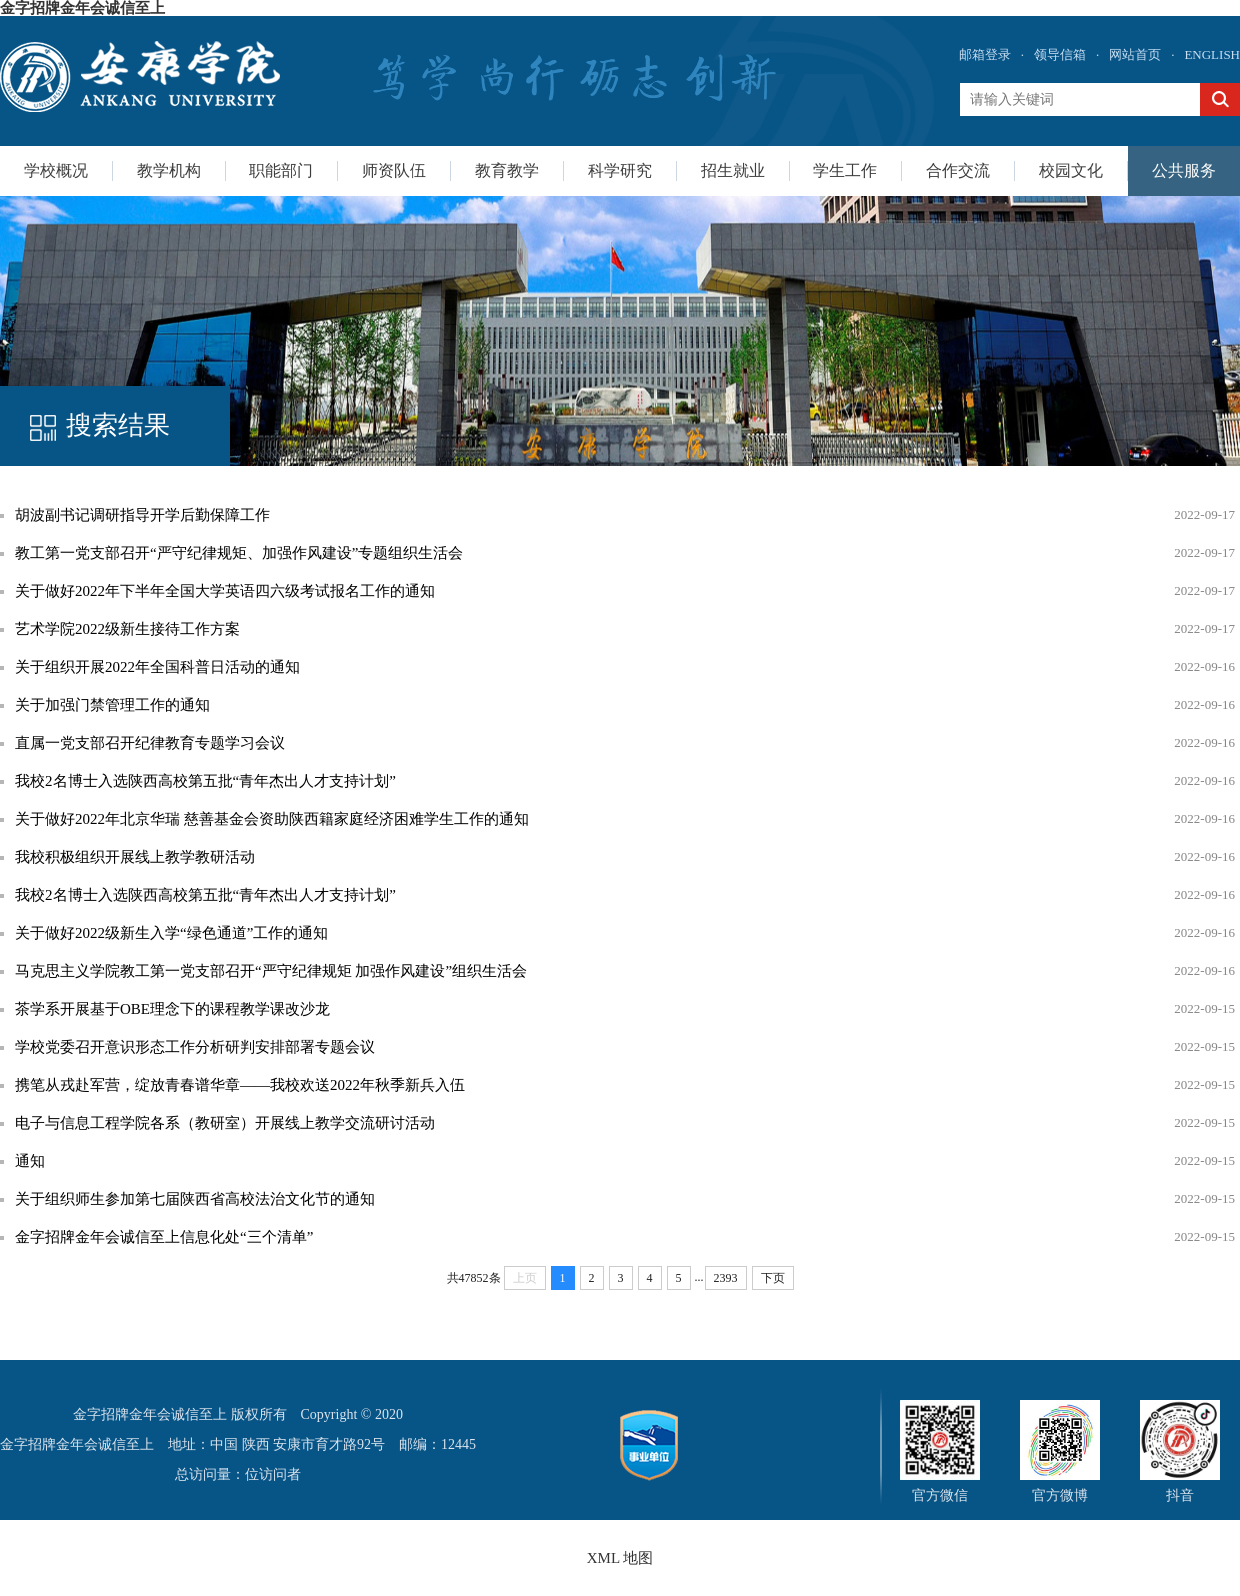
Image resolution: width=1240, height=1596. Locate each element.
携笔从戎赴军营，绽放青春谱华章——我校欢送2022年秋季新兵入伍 (240, 1085)
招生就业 (733, 170)
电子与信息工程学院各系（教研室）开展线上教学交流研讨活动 (225, 1123)
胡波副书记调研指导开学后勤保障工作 (142, 515)
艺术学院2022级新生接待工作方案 (127, 629)
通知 (30, 1161)
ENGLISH (1212, 54)
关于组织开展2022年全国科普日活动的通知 (157, 667)
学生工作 (845, 170)
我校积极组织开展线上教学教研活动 (135, 857)
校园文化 (1071, 170)
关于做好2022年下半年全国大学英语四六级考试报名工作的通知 (225, 591)
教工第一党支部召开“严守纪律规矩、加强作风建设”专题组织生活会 (239, 553)
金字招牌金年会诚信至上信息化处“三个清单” (164, 1237)
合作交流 (958, 170)
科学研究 (620, 170)
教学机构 (169, 170)
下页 (773, 1278)
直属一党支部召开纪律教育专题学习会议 (150, 743)
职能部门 (281, 170)
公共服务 (1184, 170)
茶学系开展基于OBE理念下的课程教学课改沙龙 (172, 1009)
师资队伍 (394, 170)
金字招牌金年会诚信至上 (82, 8)
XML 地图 (620, 1558)
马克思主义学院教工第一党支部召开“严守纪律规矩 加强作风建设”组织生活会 (271, 971)
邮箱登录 (985, 54)
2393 (726, 1278)
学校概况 (56, 170)
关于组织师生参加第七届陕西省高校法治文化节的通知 (195, 1199)
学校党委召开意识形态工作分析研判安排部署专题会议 (195, 1047)
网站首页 (1135, 54)
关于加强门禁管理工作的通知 (112, 705)
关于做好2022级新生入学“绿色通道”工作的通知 (171, 933)
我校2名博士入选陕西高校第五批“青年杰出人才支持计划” (205, 781)
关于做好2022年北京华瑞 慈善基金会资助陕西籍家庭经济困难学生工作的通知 (272, 819)
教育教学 (507, 170)
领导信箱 (1060, 54)
